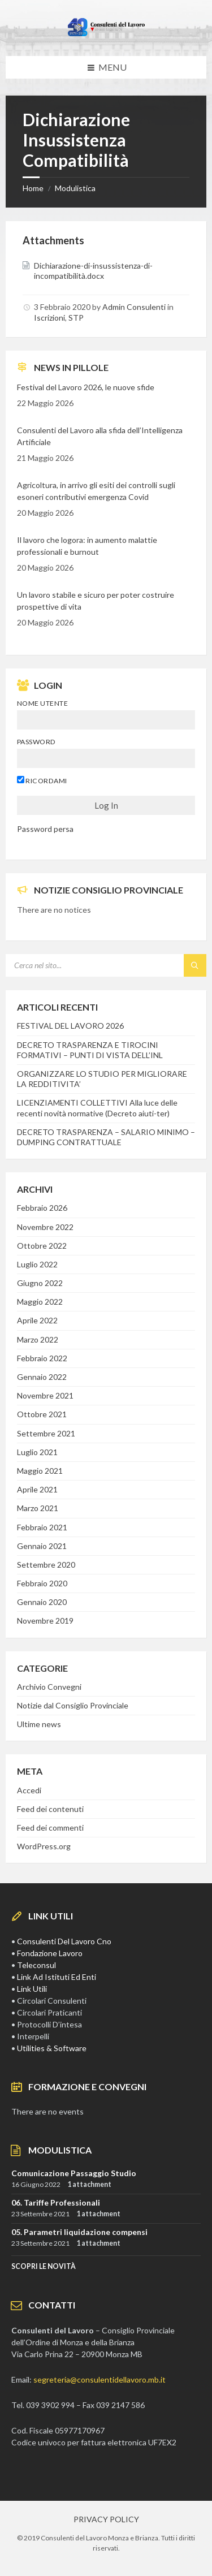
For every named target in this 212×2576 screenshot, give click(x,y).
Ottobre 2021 (42, 1414)
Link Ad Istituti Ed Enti (56, 1977)
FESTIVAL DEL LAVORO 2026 (70, 1025)
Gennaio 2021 (42, 1546)
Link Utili (32, 1989)
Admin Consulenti (134, 307)
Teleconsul (36, 1965)
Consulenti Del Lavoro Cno (64, 1941)
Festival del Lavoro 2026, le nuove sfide (85, 387)
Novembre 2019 (45, 1620)
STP (76, 317)
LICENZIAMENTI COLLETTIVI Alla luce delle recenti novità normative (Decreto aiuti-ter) (97, 1107)
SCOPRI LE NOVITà (43, 2266)
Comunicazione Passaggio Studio (73, 2173)
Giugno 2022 (40, 1283)
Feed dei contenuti (50, 1809)
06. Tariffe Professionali (55, 2202)
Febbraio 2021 (42, 1527)
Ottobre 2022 (42, 1245)
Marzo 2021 (37, 1508)
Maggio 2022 (40, 1301)
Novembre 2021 (45, 1395)
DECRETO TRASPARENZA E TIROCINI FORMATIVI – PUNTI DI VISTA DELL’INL (90, 1050)
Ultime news (39, 1724)
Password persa (45, 829)
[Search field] (106, 965)
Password (36, 741)
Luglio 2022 (37, 1264)
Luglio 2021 (37, 1452)
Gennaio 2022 (42, 1377)
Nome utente (42, 703)
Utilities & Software (51, 2048)
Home (33, 188)
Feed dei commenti (50, 1827)
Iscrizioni (49, 317)
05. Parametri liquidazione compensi (79, 2232)
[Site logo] (106, 33)
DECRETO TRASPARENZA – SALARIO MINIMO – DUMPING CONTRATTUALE (106, 1137)
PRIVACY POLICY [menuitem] (106, 2519)
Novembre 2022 (45, 1227)
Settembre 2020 (46, 1564)
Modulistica (75, 188)
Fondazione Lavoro (50, 1953)
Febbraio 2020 (42, 1583)
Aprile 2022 (37, 1320)
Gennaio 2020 (42, 1602)
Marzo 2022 (37, 1339)
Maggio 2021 (40, 1470)
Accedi (29, 1790)
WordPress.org (44, 1846)
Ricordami (42, 780)
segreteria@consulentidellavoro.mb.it (99, 2379)
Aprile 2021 (37, 1489)
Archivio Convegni (49, 1687)
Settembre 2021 (46, 1433)
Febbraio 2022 (42, 1358)
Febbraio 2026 (42, 1208)
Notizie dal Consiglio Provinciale (72, 1705)
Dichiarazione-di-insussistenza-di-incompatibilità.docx (93, 271)
